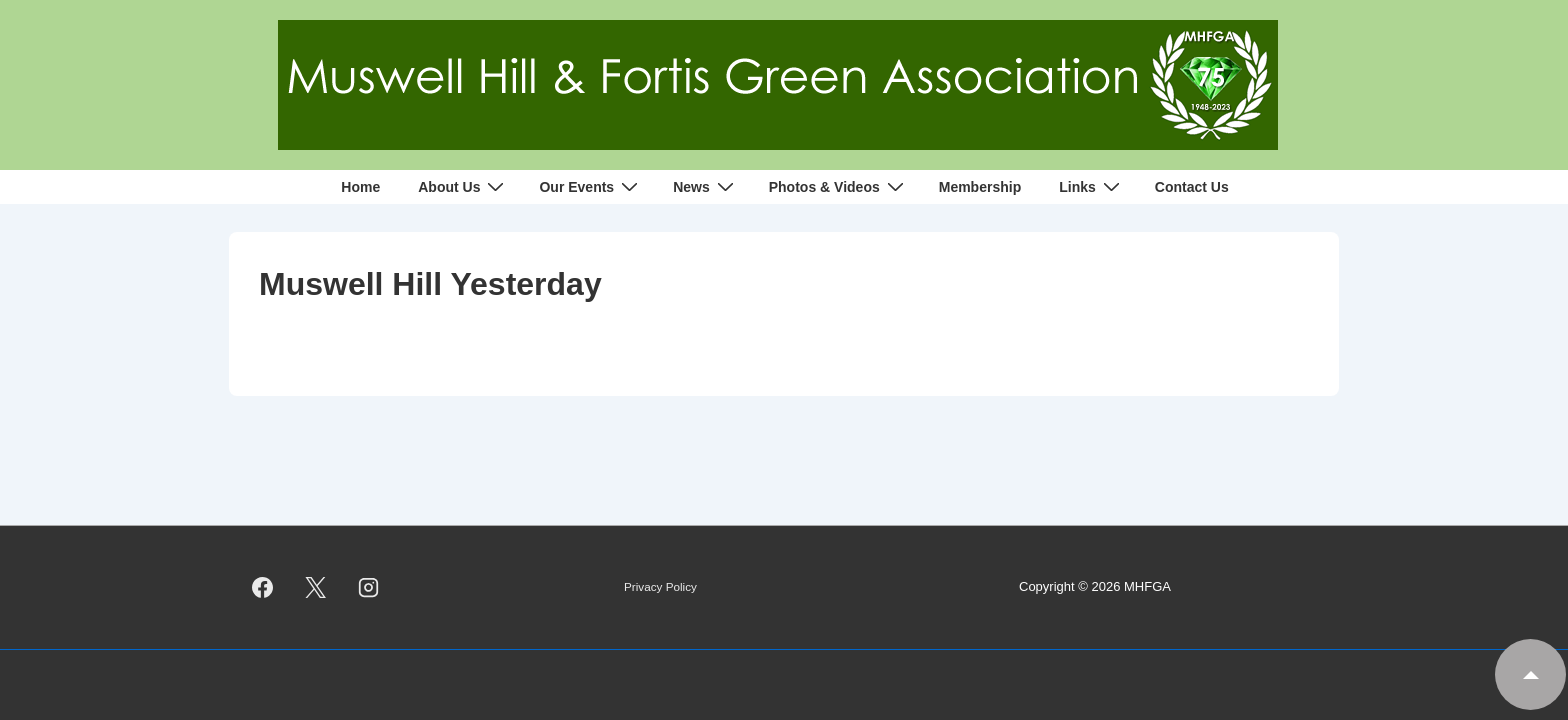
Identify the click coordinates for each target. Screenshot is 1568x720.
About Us (463, 187)
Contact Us (1192, 187)
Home (360, 187)
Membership (980, 187)
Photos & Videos (839, 187)
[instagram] (369, 588)
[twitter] (316, 588)
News (706, 187)
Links (1092, 187)
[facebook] (263, 588)
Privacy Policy (660, 586)
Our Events (591, 187)
